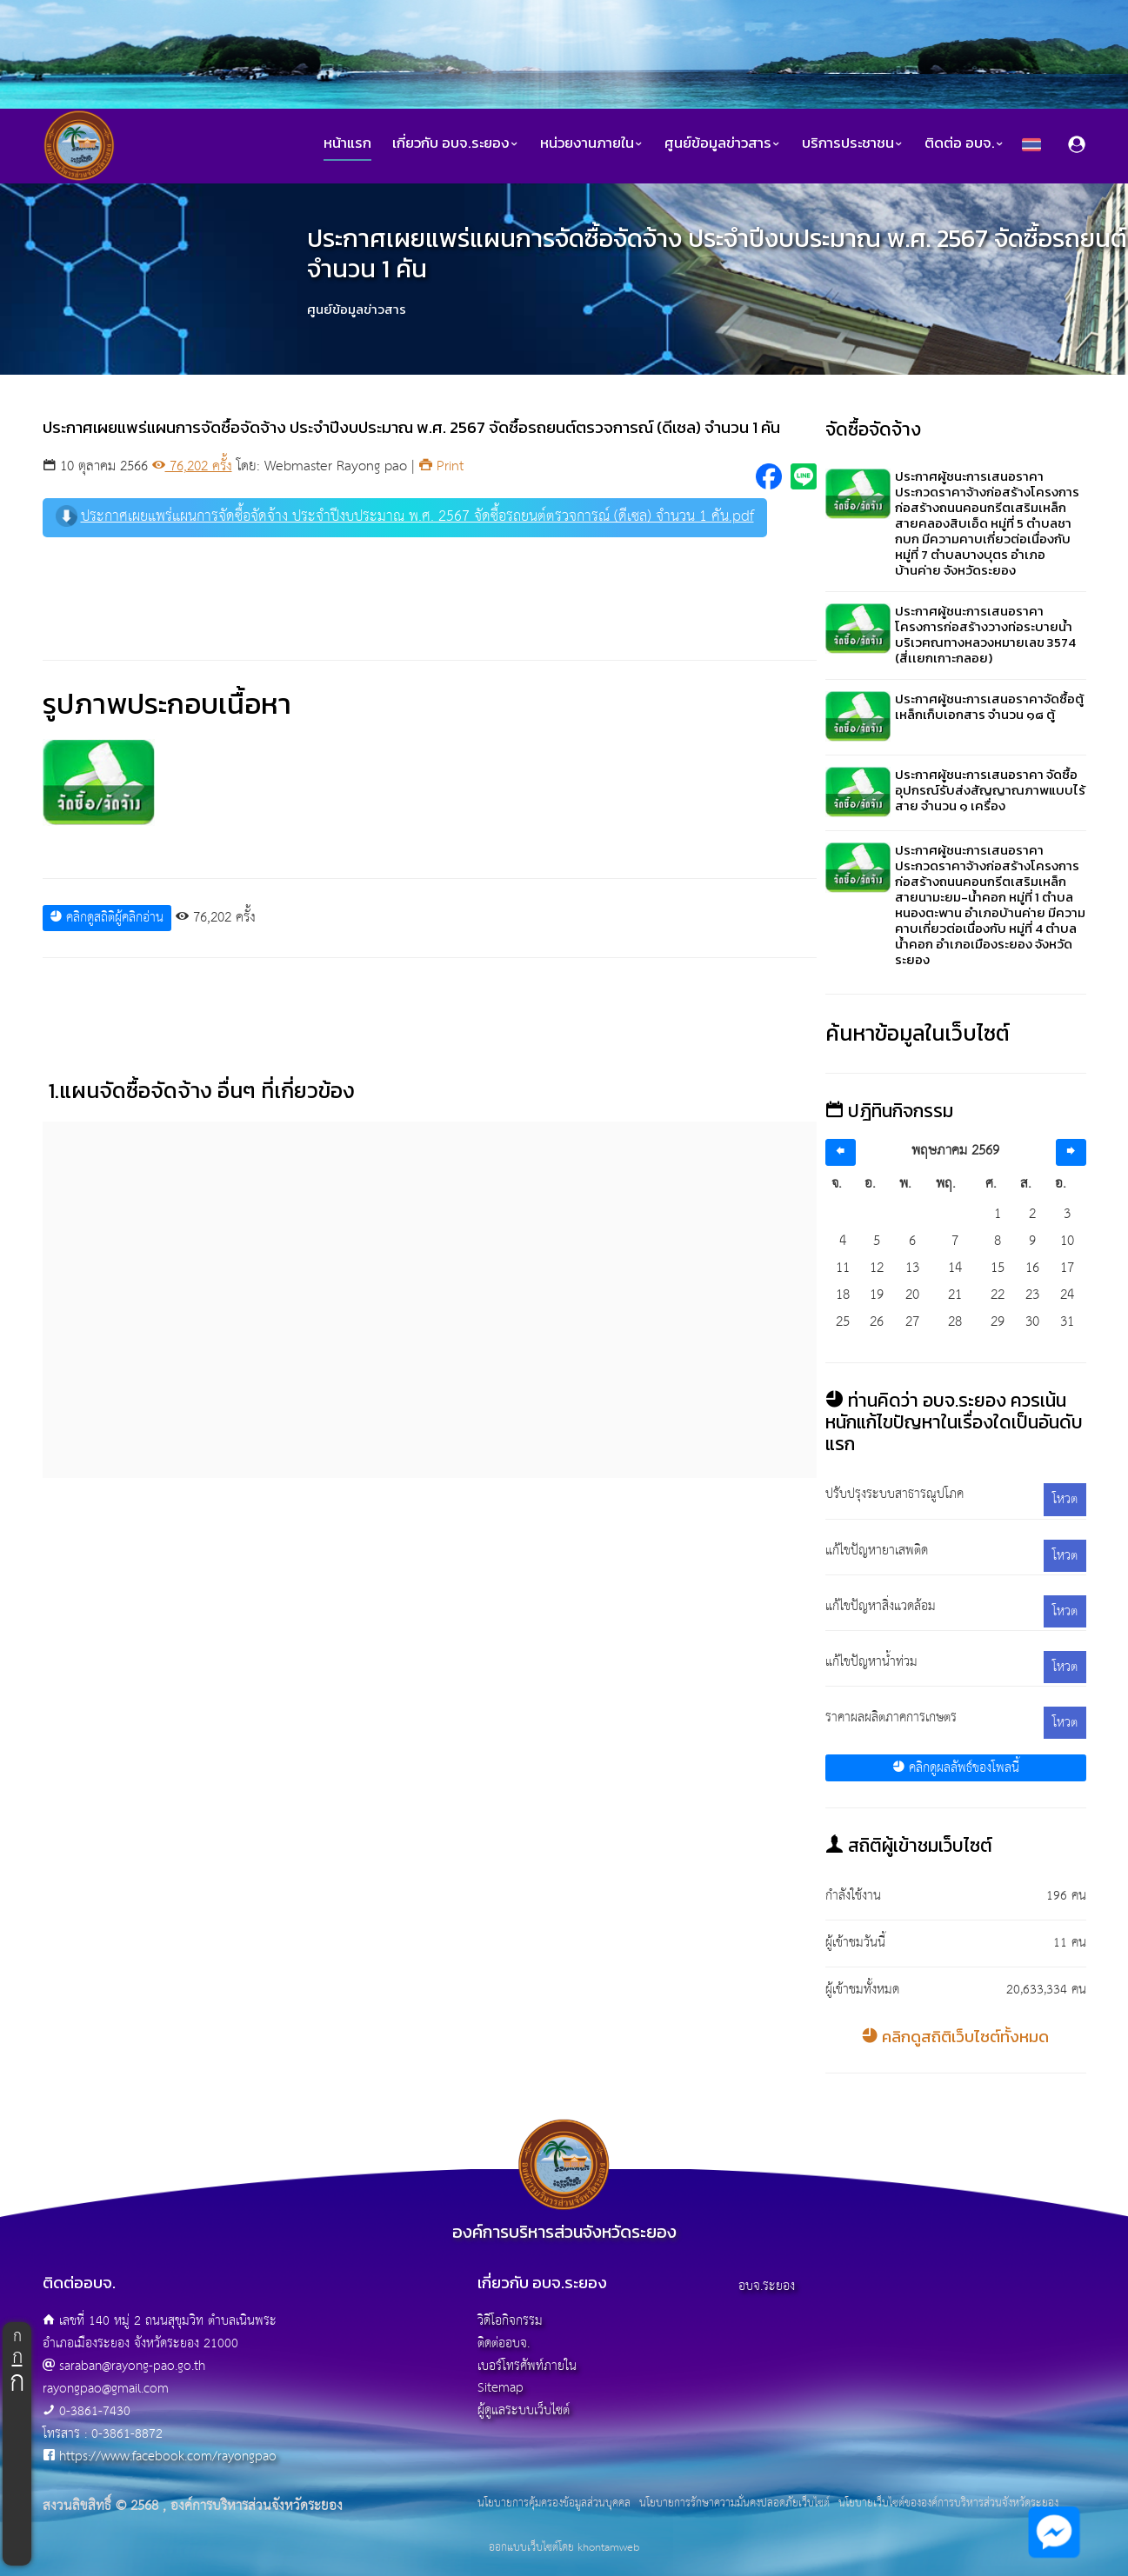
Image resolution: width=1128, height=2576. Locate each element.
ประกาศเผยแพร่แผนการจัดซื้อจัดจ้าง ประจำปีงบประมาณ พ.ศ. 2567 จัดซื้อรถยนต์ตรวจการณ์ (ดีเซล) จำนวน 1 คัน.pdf (405, 516)
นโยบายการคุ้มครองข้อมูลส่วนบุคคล (554, 2503)
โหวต (1065, 1499)
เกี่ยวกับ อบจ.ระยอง (455, 143)
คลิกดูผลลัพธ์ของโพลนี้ (955, 1768)
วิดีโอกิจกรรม (510, 2321)
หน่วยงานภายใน (592, 143)
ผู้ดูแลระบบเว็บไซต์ (523, 2410)
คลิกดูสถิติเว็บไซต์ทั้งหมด (955, 2036)
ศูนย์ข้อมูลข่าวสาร (722, 143)
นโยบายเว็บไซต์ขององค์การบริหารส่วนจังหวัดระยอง (948, 2503)
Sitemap (500, 2388)
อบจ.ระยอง (766, 2286)
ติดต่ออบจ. (503, 2343)
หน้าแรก (347, 143)
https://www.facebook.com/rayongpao (168, 2456)
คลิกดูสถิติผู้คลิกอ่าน (107, 917)
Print (441, 466)
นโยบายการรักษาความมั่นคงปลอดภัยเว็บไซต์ (734, 2503)
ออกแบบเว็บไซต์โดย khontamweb (564, 2548)
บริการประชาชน (853, 143)
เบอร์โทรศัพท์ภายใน (527, 2366)
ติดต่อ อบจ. (964, 143)
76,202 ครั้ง (192, 466)
